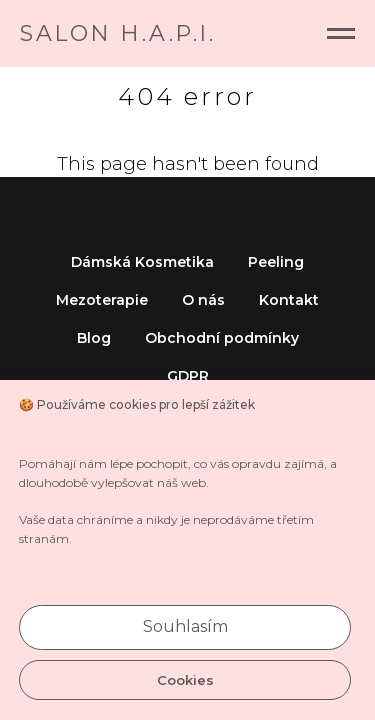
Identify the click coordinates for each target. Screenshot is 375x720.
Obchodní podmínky (222, 338)
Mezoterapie (102, 300)
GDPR (188, 376)
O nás (203, 300)
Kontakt (289, 300)
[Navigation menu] (341, 34)
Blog (94, 338)
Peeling (276, 262)
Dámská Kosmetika (142, 262)
